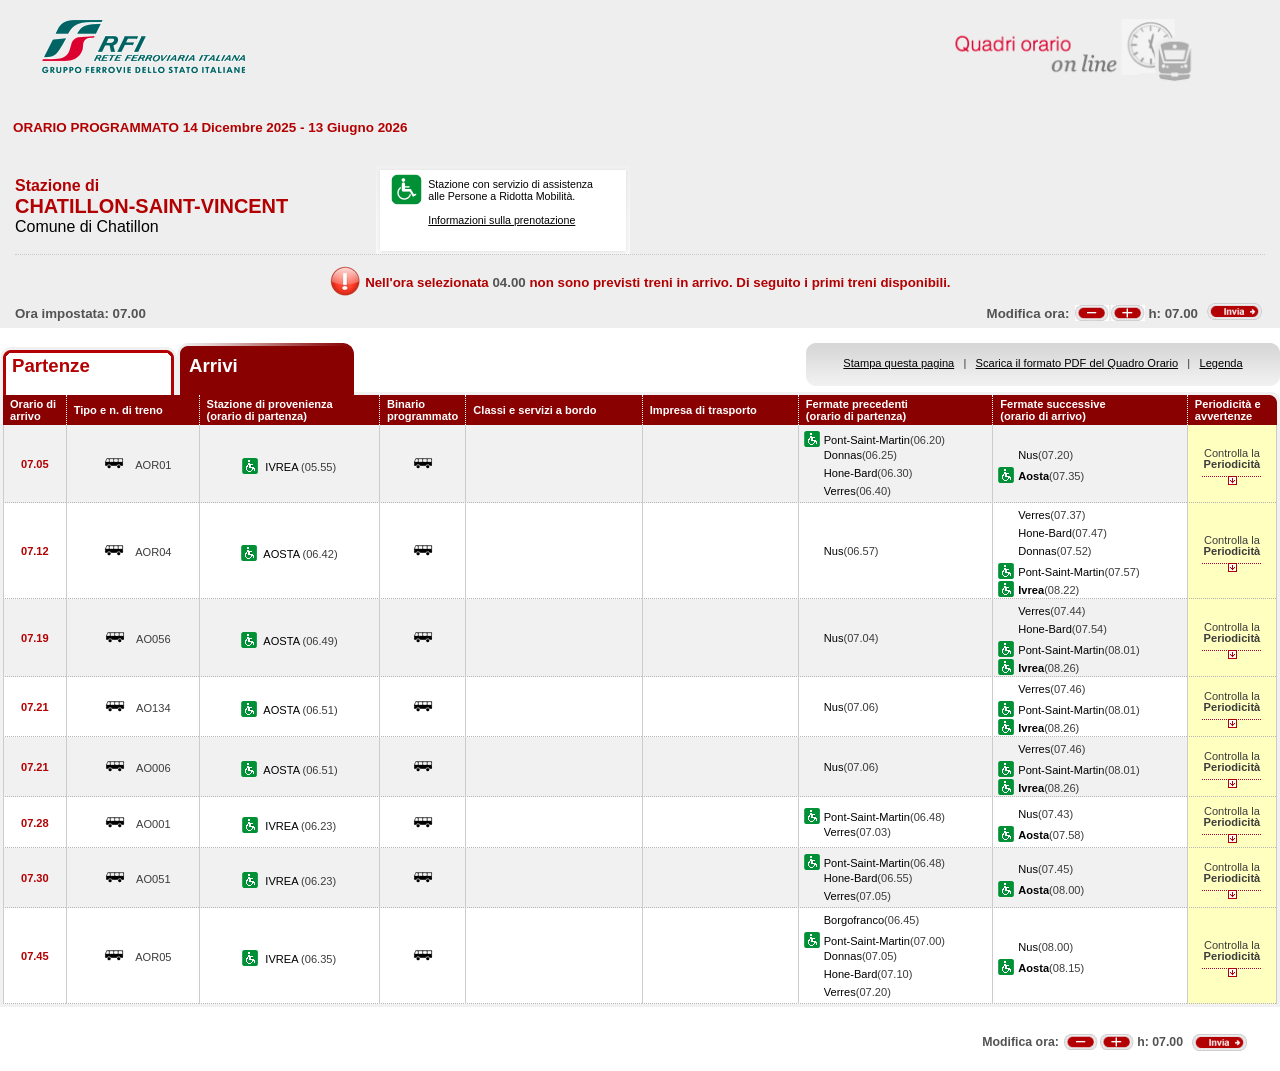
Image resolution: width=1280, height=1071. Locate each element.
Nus (1028, 455)
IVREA (283, 467)
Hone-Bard (851, 473)
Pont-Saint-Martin (867, 440)
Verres (840, 491)
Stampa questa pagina (898, 363)
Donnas (843, 455)
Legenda (1221, 363)
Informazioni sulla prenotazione (501, 220)
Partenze (51, 365)
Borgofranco (854, 920)
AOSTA (282, 554)
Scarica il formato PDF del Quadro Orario (1077, 363)
